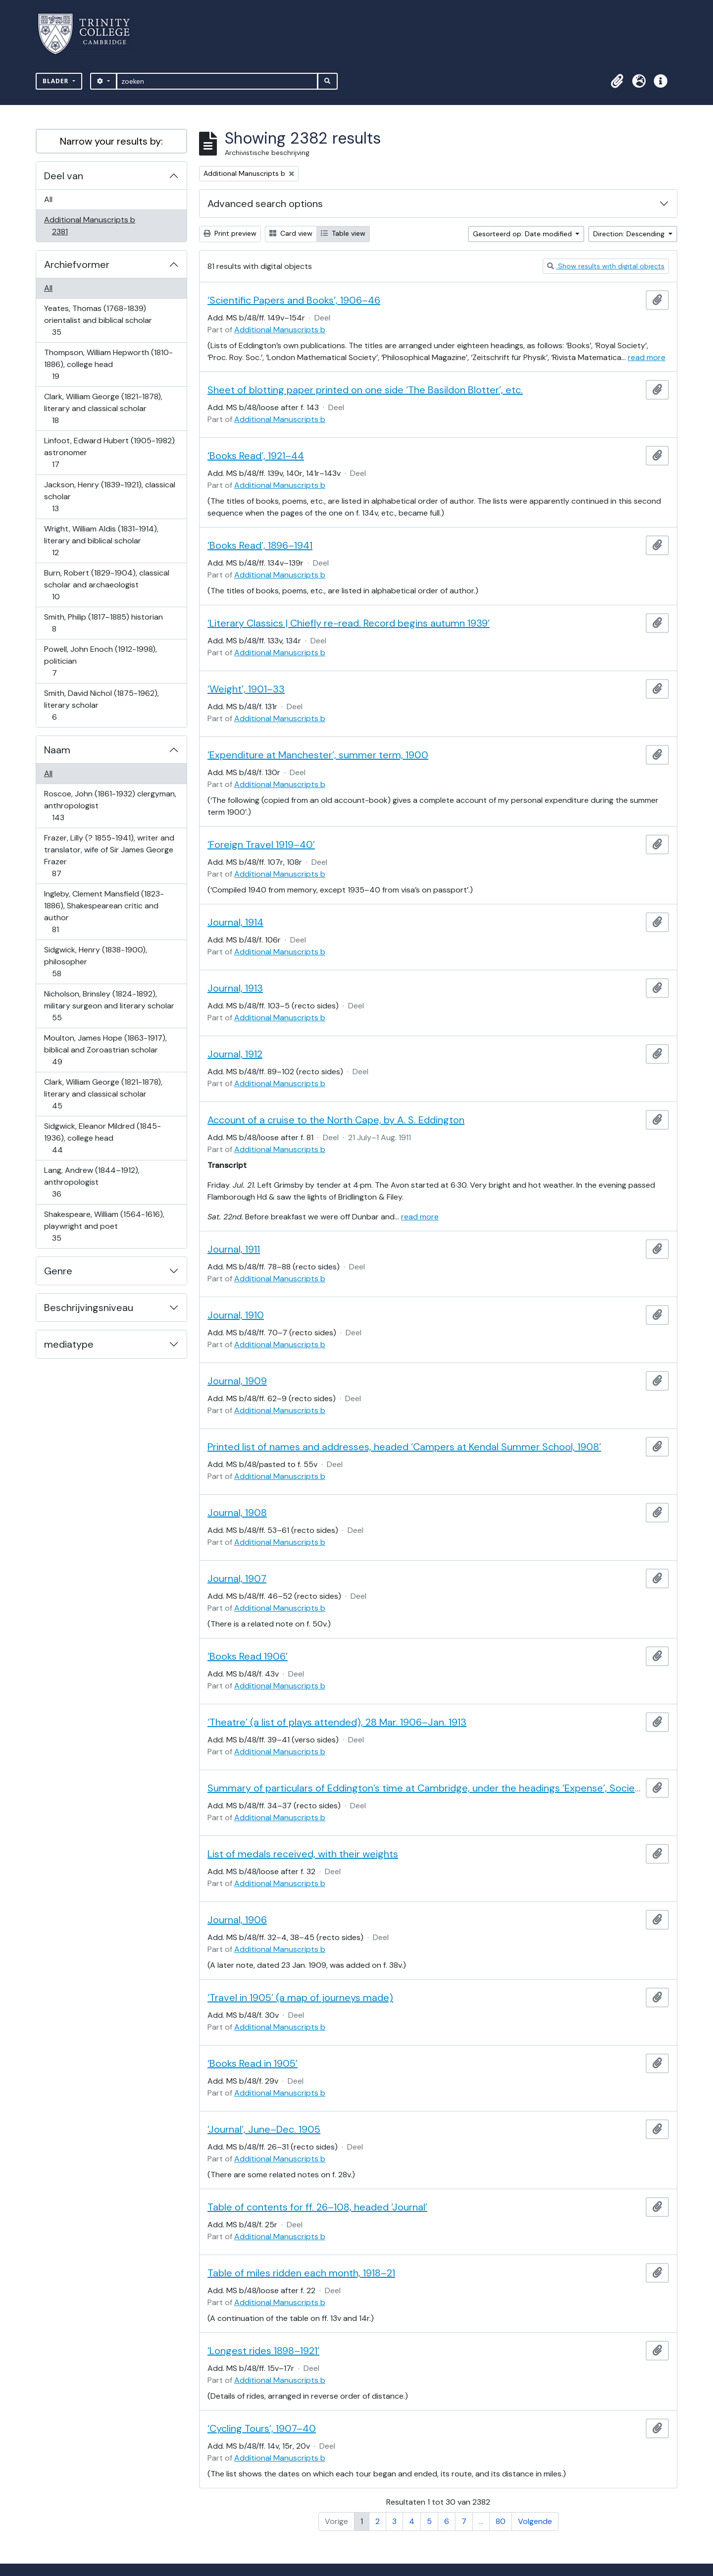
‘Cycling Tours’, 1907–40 (261, 2428)
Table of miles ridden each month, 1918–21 (301, 2273)
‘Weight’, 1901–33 (246, 689)
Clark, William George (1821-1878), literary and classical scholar (103, 408)
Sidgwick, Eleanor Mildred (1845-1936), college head (102, 1138)
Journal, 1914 (235, 922)
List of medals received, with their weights (302, 1854)
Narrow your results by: (111, 141)
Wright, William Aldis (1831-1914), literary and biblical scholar (101, 541)
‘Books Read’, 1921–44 (255, 456)
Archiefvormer (76, 264)
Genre (58, 1270)
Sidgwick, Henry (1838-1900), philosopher (95, 962)
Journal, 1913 (235, 988)
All (48, 199)
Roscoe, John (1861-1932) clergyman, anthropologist (110, 806)
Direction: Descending (629, 233)
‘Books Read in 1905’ (252, 2063)
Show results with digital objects (605, 266)
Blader (57, 81)
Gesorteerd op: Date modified (523, 233)
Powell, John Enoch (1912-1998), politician (100, 661)
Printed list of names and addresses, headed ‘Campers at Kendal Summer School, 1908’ (404, 1447)
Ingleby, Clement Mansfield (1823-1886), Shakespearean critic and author (104, 912)
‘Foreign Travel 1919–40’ (261, 844)
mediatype (69, 1344)
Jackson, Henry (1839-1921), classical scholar (109, 496)
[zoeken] (217, 81)
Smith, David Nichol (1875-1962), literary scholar (101, 705)
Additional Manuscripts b (89, 225)
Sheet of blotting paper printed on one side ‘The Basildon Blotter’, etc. (365, 390)
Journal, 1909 (237, 1381)
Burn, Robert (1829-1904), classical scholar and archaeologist (106, 585)
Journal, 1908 (237, 1513)
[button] (617, 81)
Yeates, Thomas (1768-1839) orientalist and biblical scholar (98, 320)
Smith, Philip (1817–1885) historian (103, 623)
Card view (290, 233)
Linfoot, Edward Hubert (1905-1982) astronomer (109, 452)
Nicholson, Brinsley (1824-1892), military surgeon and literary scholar (109, 1006)
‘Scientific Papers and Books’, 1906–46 (293, 300)
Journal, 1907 (236, 1578)
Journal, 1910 (235, 1315)
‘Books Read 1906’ (247, 1656)
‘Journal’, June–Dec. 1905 (263, 2129)
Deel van (63, 175)
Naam (57, 749)
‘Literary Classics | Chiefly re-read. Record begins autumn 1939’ (348, 623)
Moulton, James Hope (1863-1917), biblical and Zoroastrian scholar (105, 1050)
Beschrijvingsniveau (88, 1307)
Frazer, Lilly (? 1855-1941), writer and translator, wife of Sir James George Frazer (109, 856)
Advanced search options (265, 203)
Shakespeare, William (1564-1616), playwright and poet (104, 1226)
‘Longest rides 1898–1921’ (263, 2351)
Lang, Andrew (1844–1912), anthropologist (92, 1182)
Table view (343, 233)
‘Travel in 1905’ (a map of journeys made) (300, 1997)
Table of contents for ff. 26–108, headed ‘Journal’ (317, 2207)
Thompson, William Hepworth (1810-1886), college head (108, 364)
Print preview (230, 233)
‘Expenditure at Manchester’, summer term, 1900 (317, 755)
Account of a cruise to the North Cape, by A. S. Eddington (335, 1120)
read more (646, 357)
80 (501, 2521)
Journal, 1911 (233, 1249)
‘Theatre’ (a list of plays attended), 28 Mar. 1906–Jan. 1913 (336, 1722)
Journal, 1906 (237, 1920)
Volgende (535, 2521)
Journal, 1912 (234, 1054)
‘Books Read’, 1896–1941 (259, 545)
